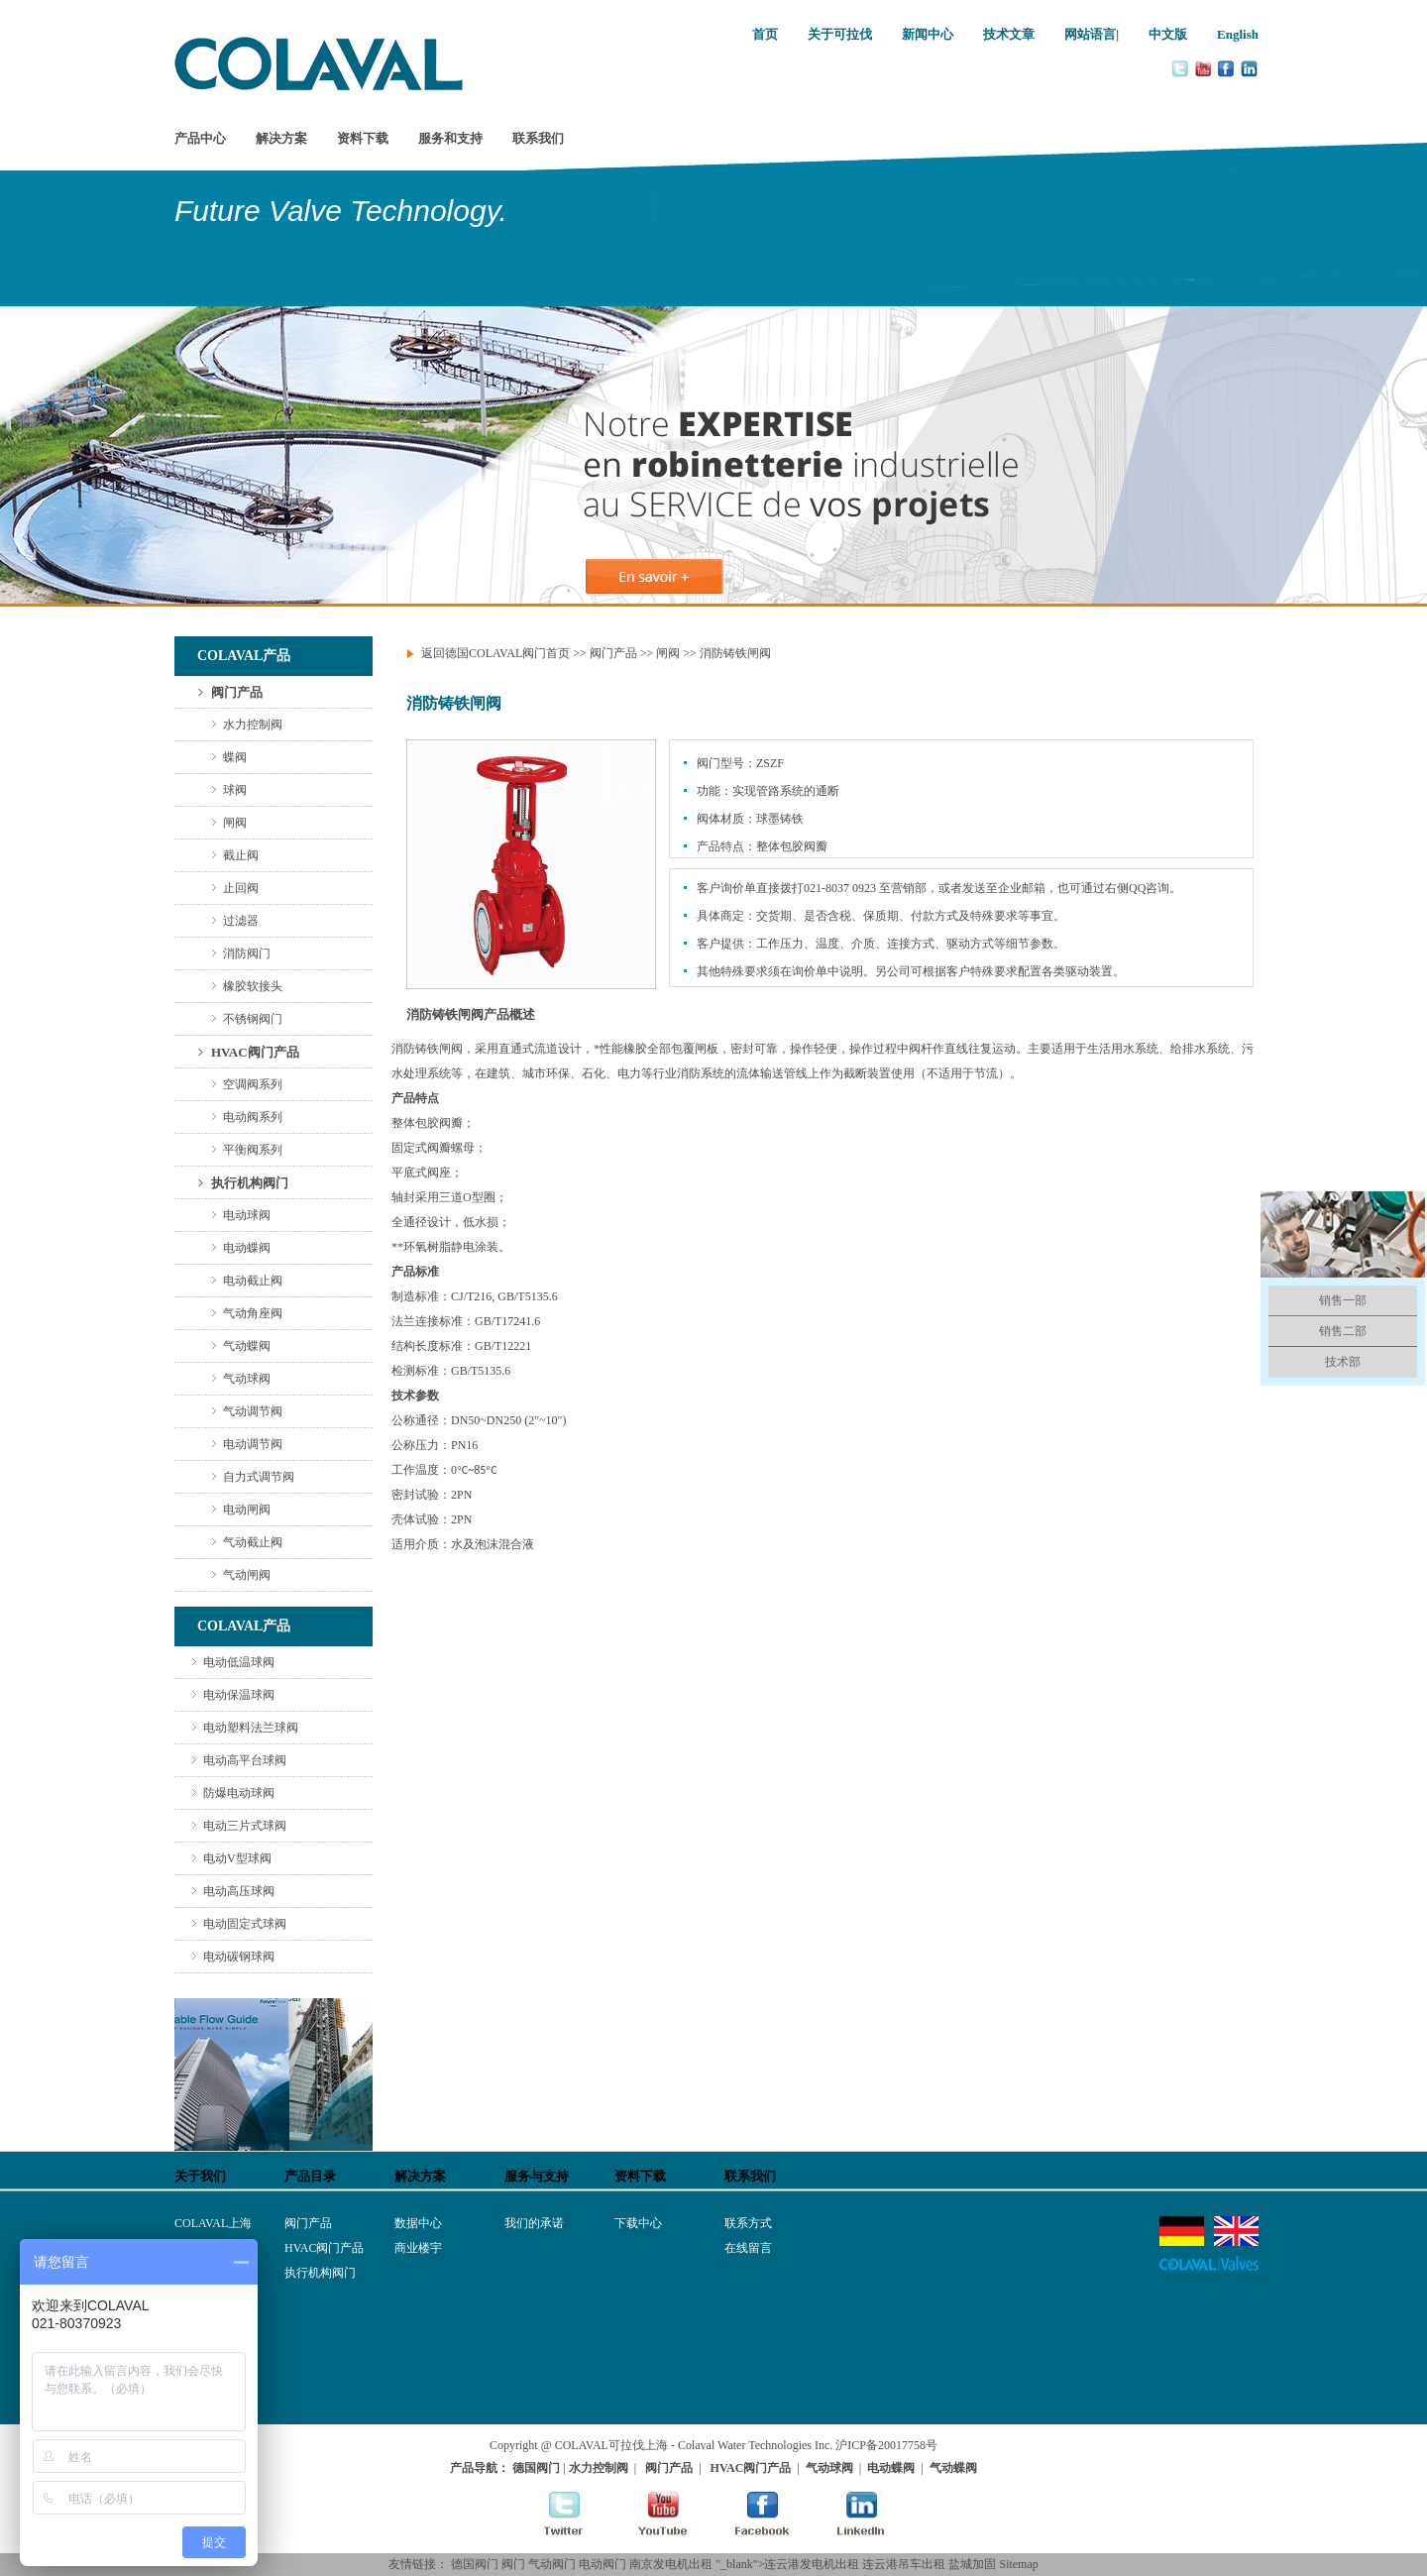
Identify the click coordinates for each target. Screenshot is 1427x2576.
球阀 (235, 790)
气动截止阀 (252, 1542)
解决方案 (281, 138)
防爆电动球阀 (238, 1793)
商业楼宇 (418, 2248)
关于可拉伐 (840, 34)
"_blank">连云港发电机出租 (787, 2564)
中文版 (1168, 34)
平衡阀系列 (252, 1150)
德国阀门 (474, 2564)
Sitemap (1018, 2564)
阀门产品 (237, 692)
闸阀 (235, 823)
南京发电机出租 (671, 2564)
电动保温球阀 (238, 1695)
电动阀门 (602, 2564)
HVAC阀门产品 (255, 1052)
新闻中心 (927, 34)
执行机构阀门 (249, 1183)
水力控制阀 (252, 724)
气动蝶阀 (247, 1346)
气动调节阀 (252, 1411)
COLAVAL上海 (213, 2223)
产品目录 (310, 2176)
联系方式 (748, 2223)
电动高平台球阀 (244, 1760)
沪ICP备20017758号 (886, 2445)
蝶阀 (235, 757)
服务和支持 (450, 138)
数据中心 (418, 2223)
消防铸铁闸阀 (735, 653)
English (1238, 34)
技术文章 (1009, 34)
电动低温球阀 (238, 1662)
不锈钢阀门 (252, 1019)
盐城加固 (972, 2564)
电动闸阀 (247, 1509)
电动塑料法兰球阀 (250, 1728)
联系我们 (538, 138)
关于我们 (200, 2176)
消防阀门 (247, 953)
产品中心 (200, 138)
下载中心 (638, 2223)
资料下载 (362, 138)
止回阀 (241, 888)
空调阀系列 (252, 1084)
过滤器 (241, 921)
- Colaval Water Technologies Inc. (751, 2445)
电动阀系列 (252, 1117)
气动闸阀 (247, 1575)
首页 (765, 34)
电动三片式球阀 (244, 1826)
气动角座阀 (252, 1313)
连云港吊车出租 (903, 2564)
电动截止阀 (252, 1281)
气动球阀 (247, 1379)
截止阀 (241, 855)
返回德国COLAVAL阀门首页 (495, 653)
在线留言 (748, 2248)
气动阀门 (552, 2564)
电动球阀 (247, 1215)
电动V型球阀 (237, 1858)
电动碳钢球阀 (238, 1956)
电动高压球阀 (238, 1891)
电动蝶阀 (247, 1248)
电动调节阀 (252, 1444)
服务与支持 (536, 2176)
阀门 (513, 2564)
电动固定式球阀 (244, 1924)
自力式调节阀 (258, 1477)
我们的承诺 (534, 2223)
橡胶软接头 (252, 986)
